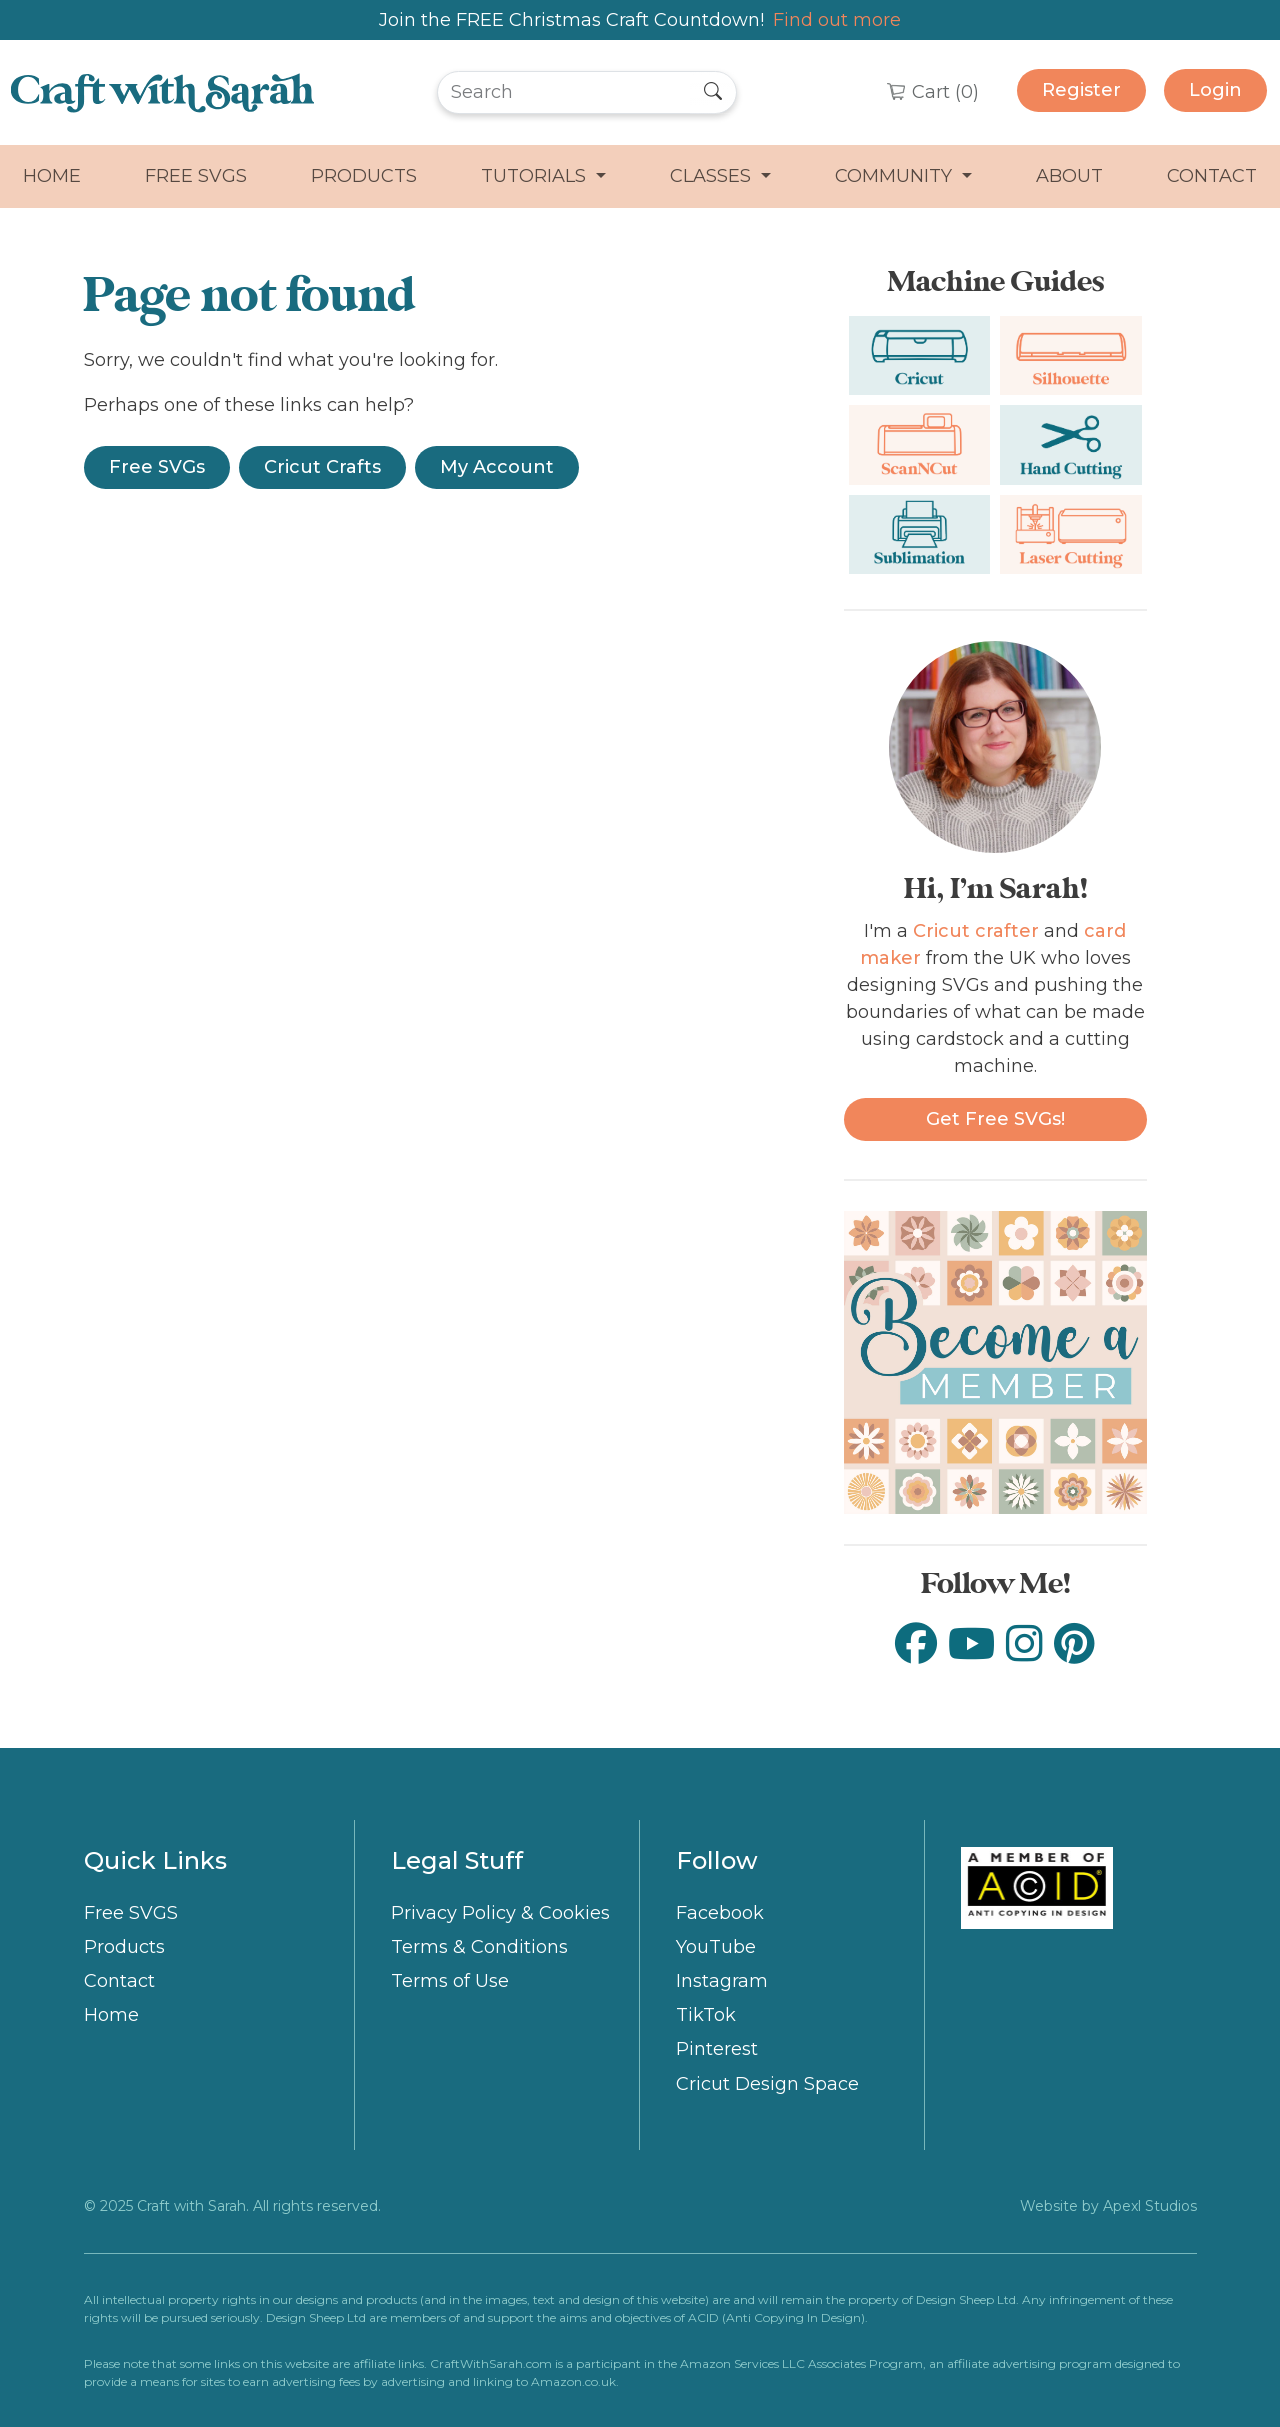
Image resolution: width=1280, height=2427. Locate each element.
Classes (713, 176)
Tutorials (536, 176)
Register (1081, 90)
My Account (497, 467)
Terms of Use (450, 1981)
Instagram (722, 1981)
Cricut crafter (976, 931)
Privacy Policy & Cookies (500, 1913)
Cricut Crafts (322, 467)
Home (52, 176)
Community (896, 176)
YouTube (716, 1947)
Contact (1212, 176)
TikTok (706, 2015)
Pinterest (717, 2049)
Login (1215, 90)
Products (364, 176)
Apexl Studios (1150, 2206)
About (1069, 176)
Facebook (720, 1913)
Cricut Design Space (767, 2084)
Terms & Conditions (479, 1947)
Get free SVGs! (995, 1119)
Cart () (943, 92)
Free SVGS (196, 176)
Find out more (837, 20)
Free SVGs (157, 467)
